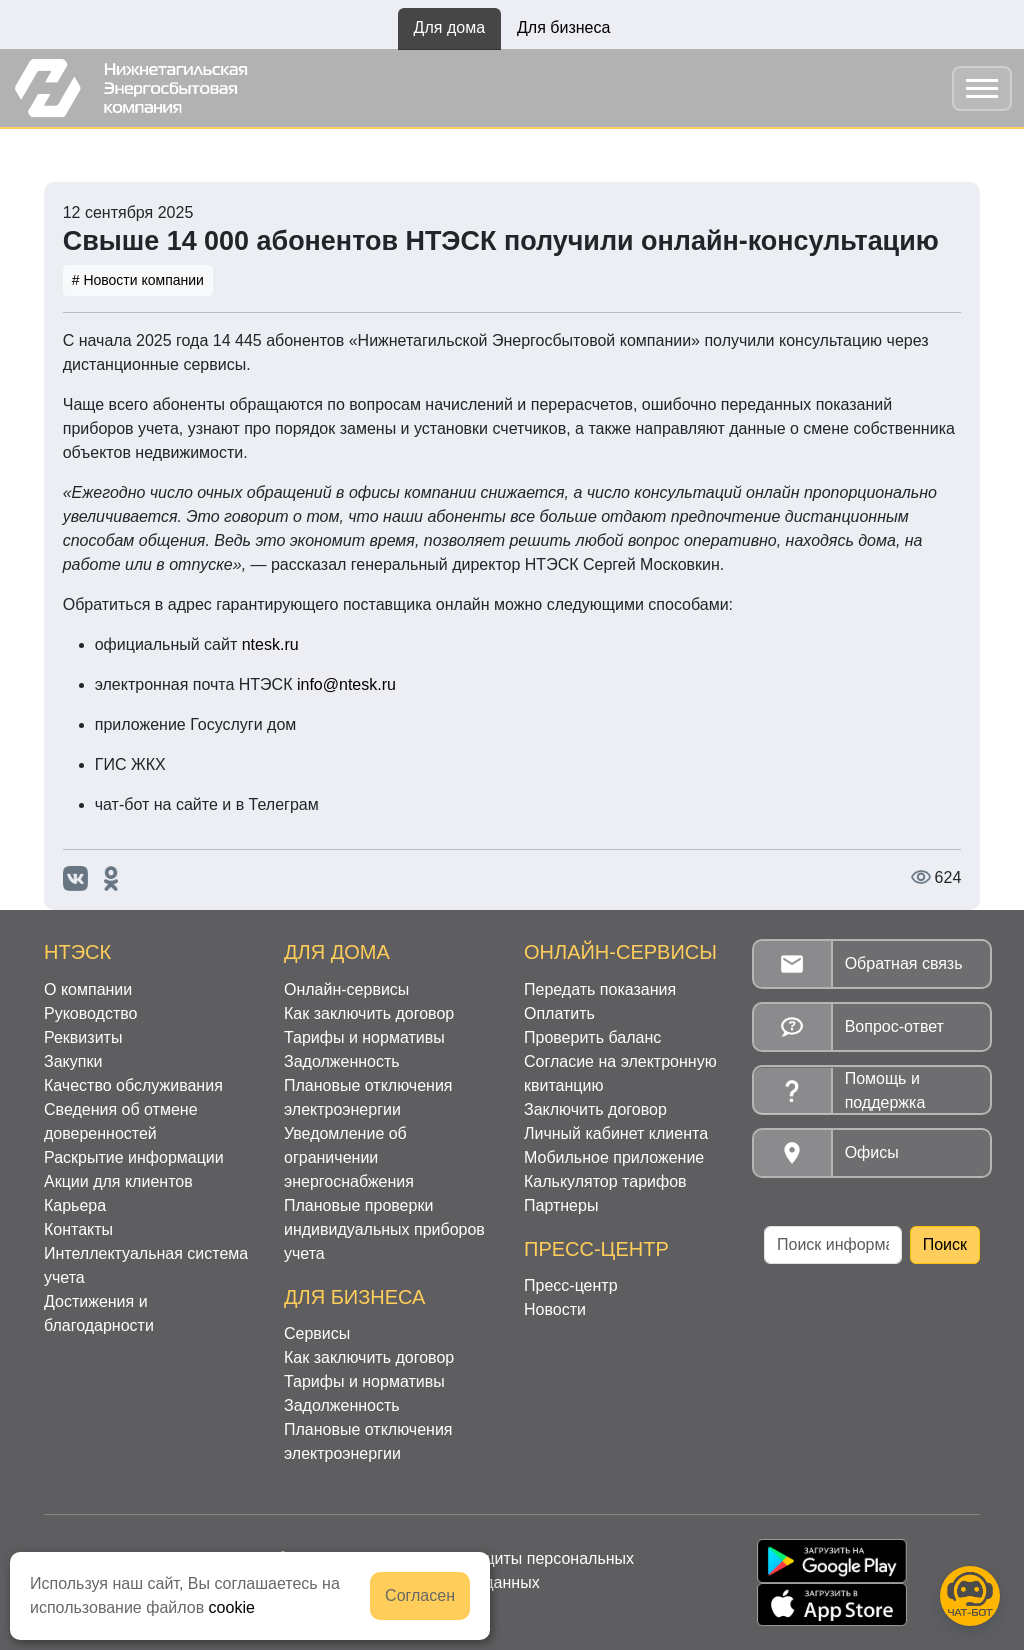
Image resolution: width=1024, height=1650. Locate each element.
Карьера (75, 1205)
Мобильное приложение (614, 1157)
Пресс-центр (571, 1285)
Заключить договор (595, 1109)
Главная (74, 150)
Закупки (73, 1061)
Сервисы (317, 1333)
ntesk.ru (270, 644)
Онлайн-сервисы (346, 989)
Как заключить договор (369, 1013)
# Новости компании (138, 280)
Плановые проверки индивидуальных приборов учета (384, 1229)
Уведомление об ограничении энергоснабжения (349, 1157)
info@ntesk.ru (346, 684)
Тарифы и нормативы (364, 1037)
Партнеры (561, 1205)
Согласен (420, 1595)
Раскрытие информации (134, 1157)
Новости (156, 150)
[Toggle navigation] (982, 88)
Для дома (449, 27)
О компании (88, 989)
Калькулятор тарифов (605, 1181)
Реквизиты (83, 1037)
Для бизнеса (563, 27)
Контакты (78, 1229)
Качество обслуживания (133, 1085)
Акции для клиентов (118, 1181)
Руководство (91, 1013)
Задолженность (342, 1061)
